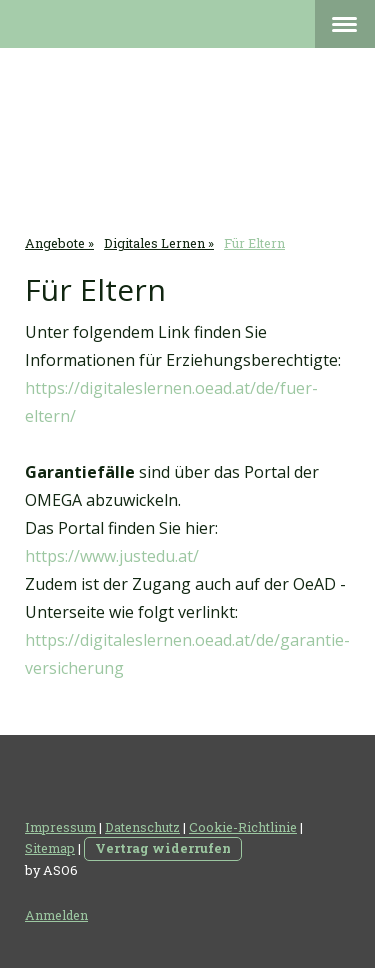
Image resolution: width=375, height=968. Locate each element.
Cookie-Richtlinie (243, 827)
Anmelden (56, 915)
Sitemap (50, 848)
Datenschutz (142, 827)
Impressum (60, 827)
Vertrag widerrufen (163, 848)
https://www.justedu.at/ (112, 556)
